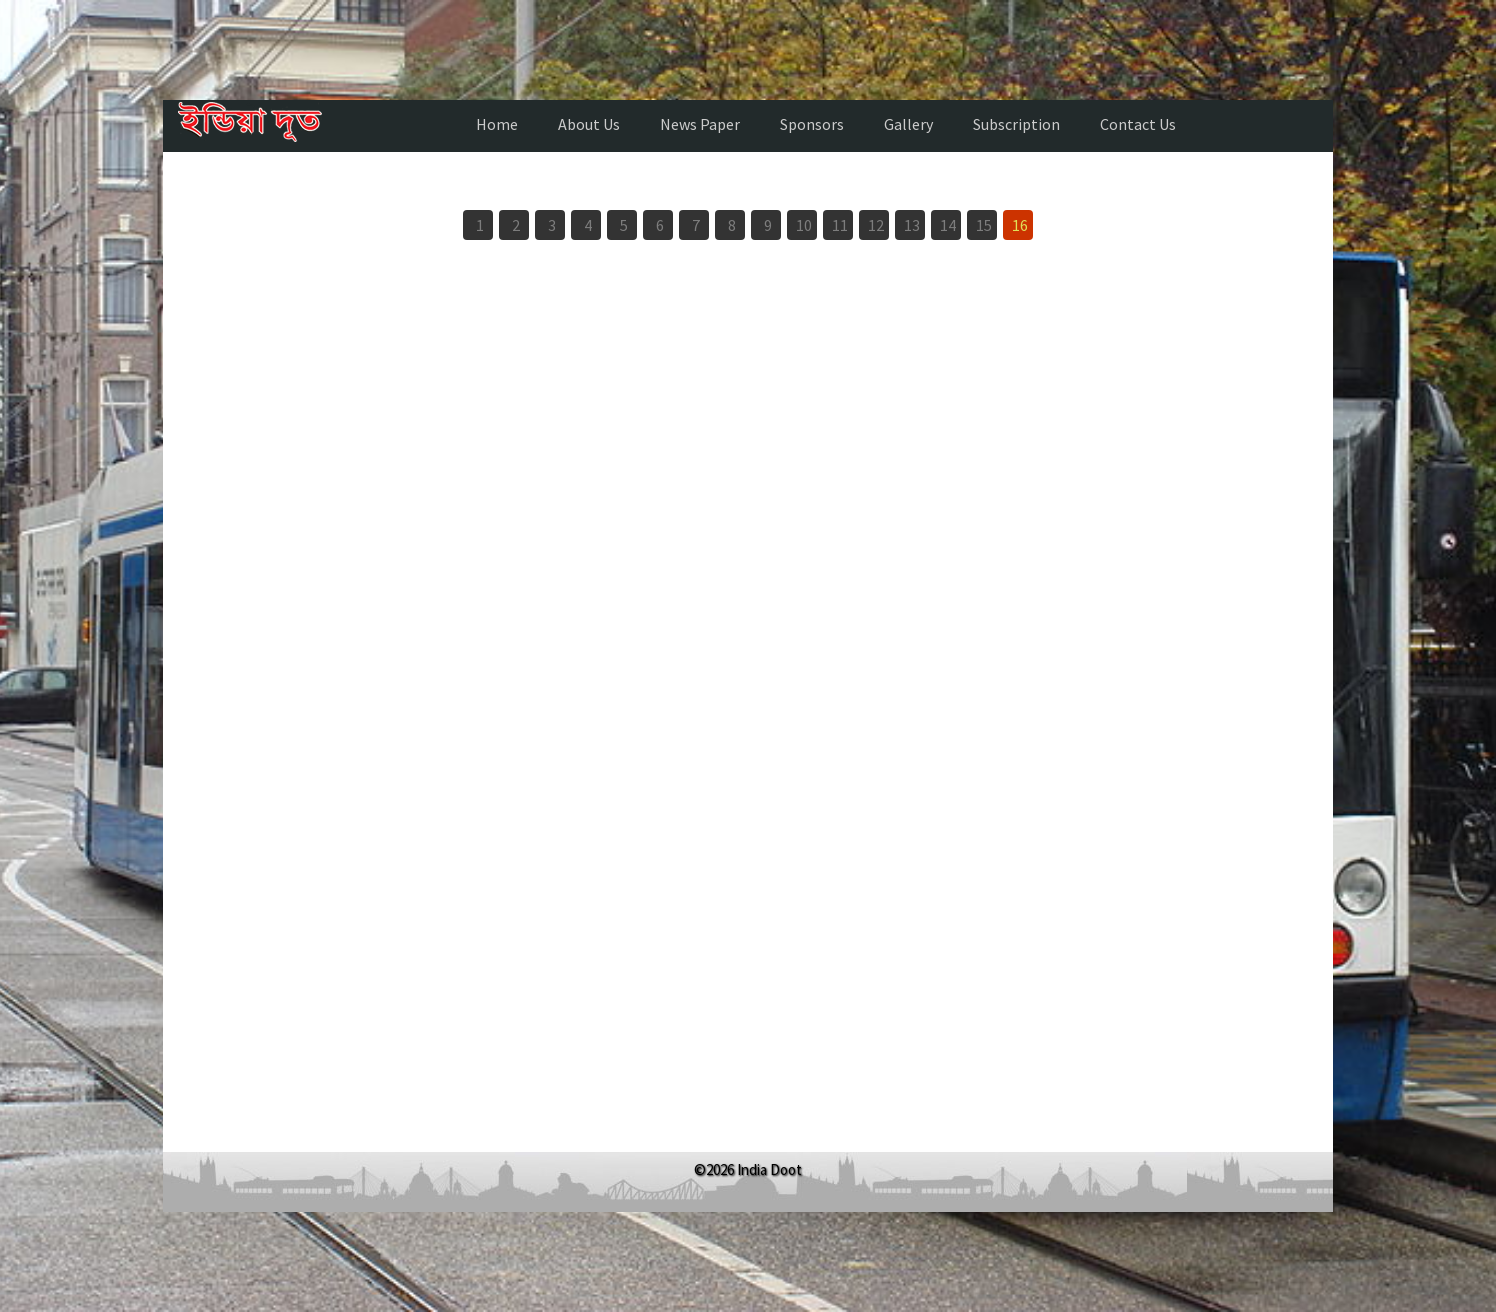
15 (984, 225)
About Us (589, 124)
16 (1020, 225)
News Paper (700, 124)
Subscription (1016, 124)
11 (840, 225)
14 (948, 225)
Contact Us (1138, 124)
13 (912, 225)
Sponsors (812, 124)
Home (497, 124)
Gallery (908, 124)
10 (804, 225)
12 (876, 225)
